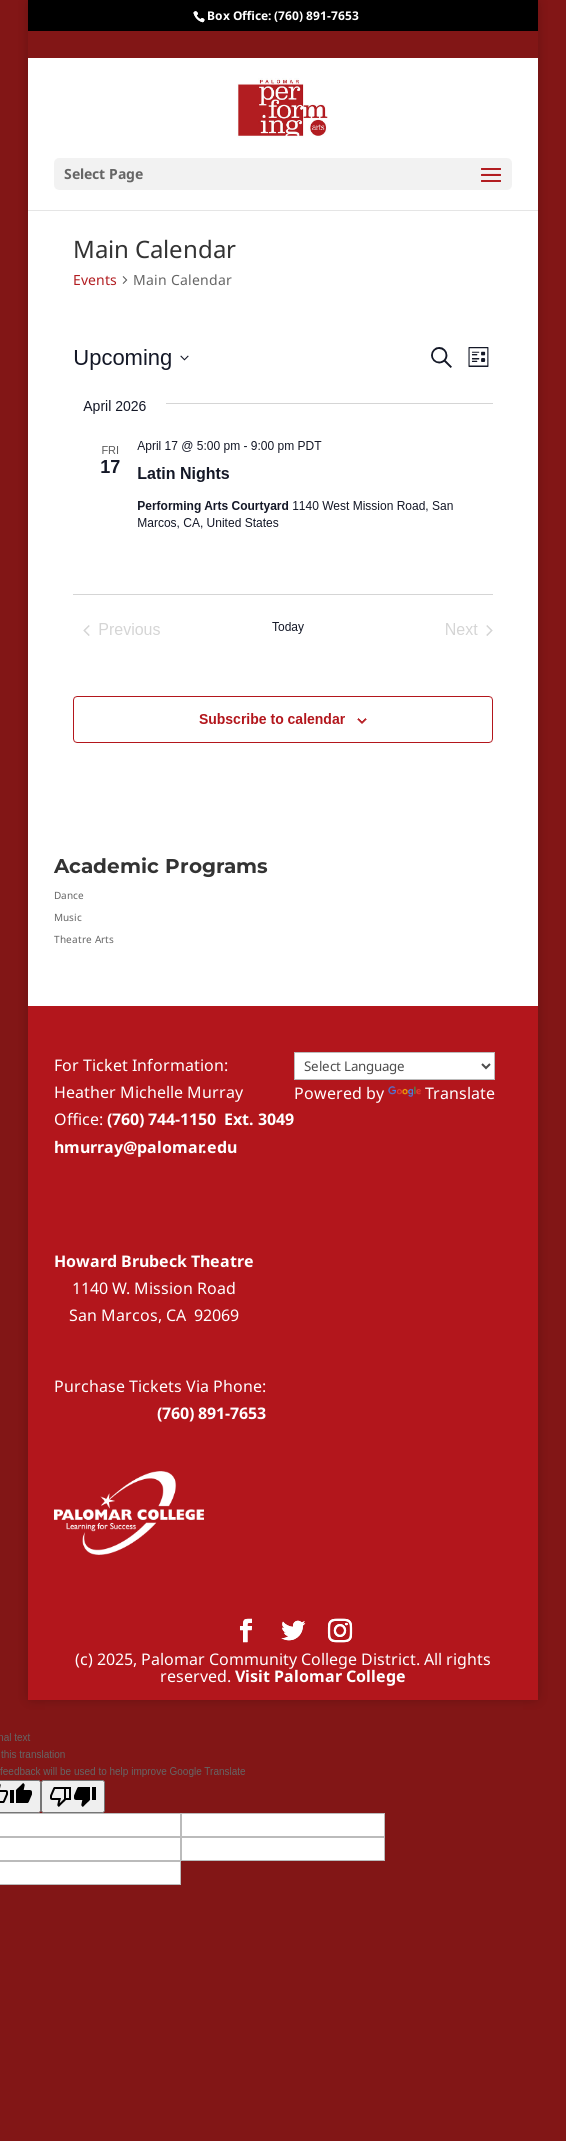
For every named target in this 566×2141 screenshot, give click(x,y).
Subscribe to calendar (272, 719)
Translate (441, 1093)
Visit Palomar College (320, 1676)
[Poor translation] (73, 1796)
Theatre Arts (84, 939)
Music (68, 917)
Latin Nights (183, 473)
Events (95, 279)
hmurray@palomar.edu (145, 1147)
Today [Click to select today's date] (288, 627)
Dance (69, 895)
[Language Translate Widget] (394, 1066)
